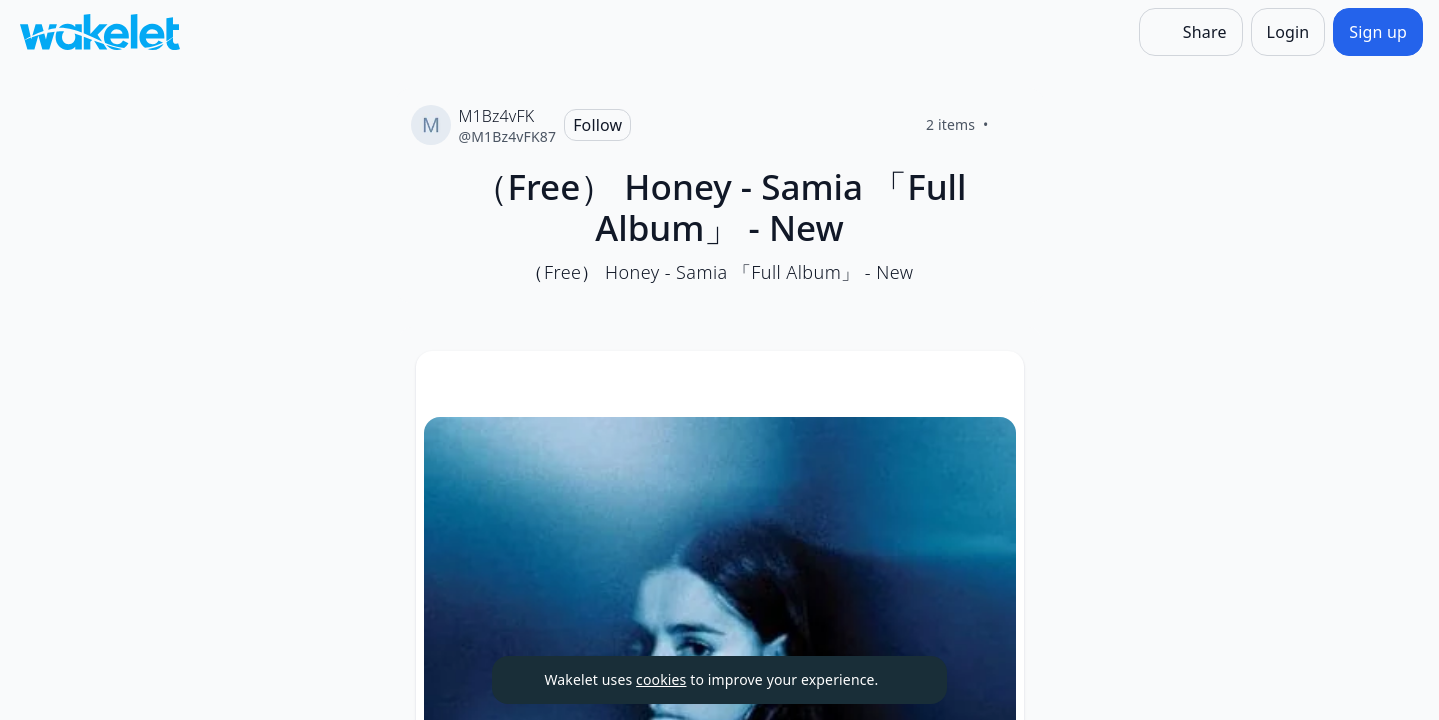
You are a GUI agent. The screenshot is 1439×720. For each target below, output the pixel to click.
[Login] (1288, 32)
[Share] (1191, 32)
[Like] (1013, 125)
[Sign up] (1378, 32)
